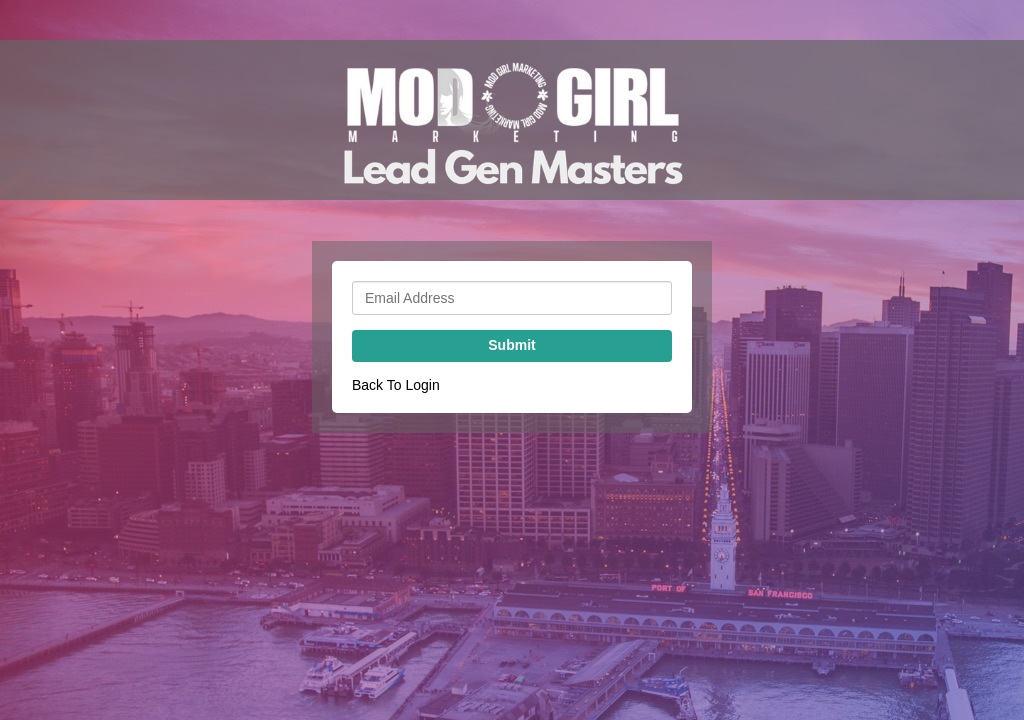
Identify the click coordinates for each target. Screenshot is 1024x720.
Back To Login (396, 385)
